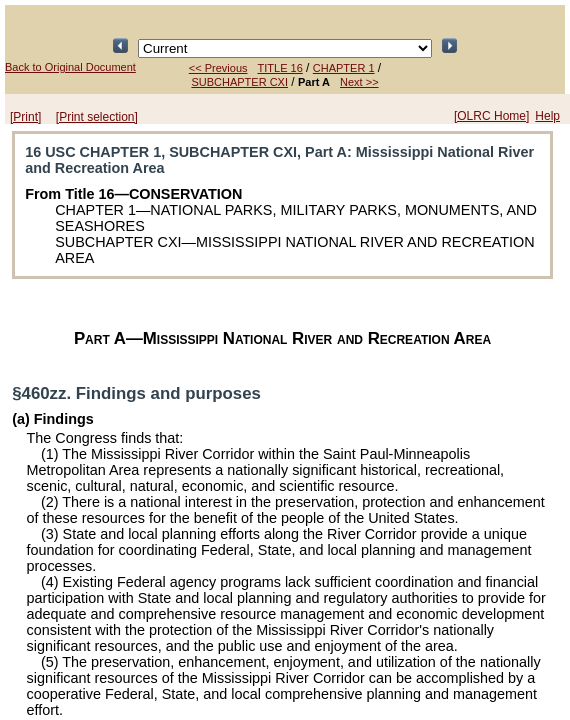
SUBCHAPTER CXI (239, 82)
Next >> (359, 82)
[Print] (25, 117)
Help (547, 116)
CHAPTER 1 (344, 68)
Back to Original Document (70, 67)
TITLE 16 (280, 68)
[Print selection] (97, 117)
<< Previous (218, 68)
